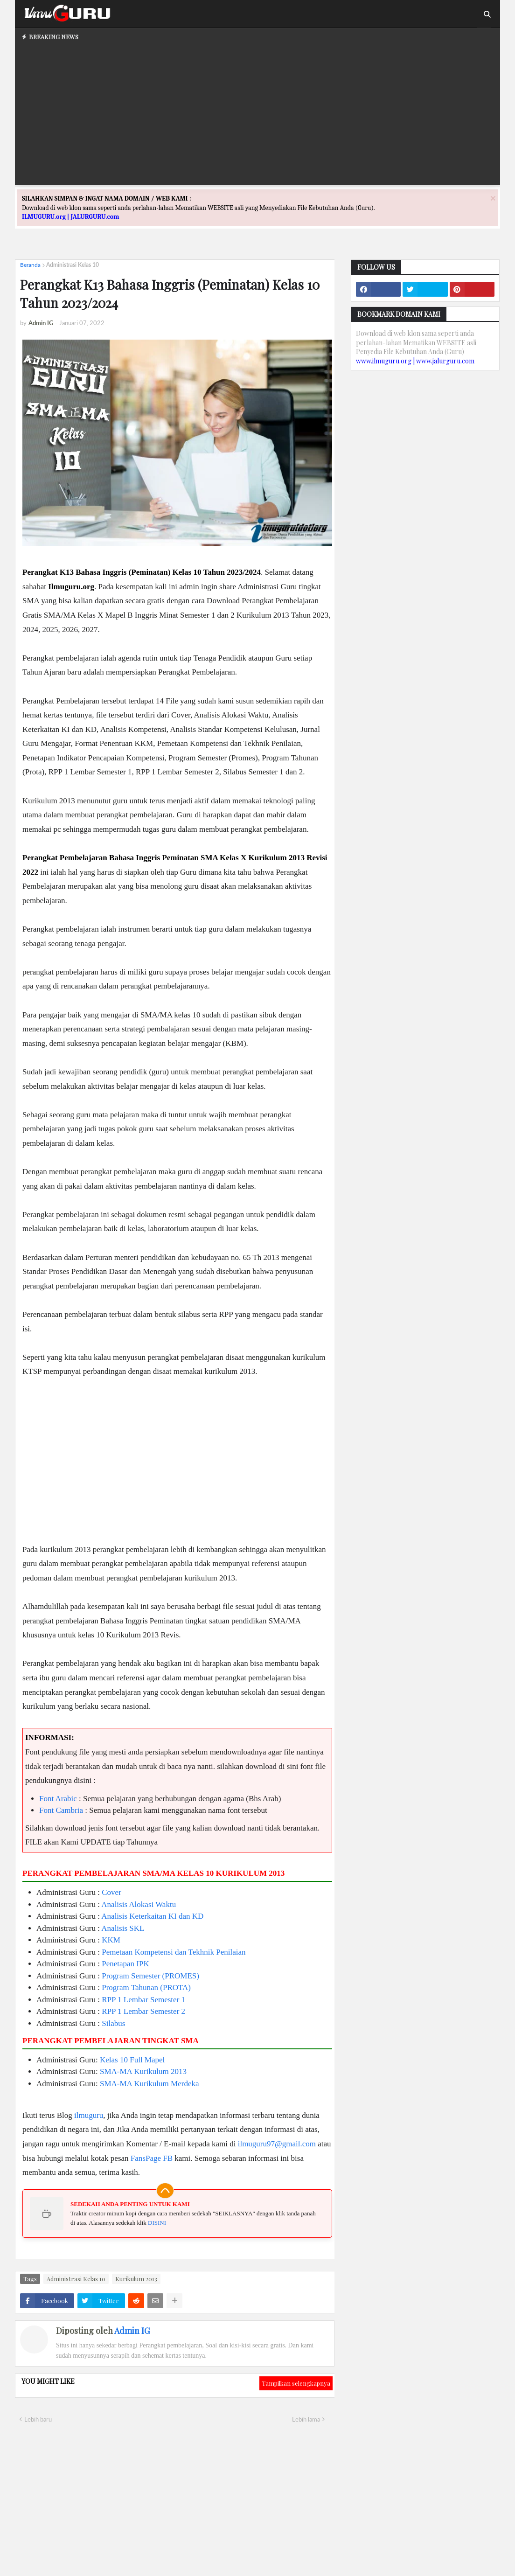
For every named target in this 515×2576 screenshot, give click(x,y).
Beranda (30, 264)
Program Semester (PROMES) (150, 1975)
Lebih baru (38, 2419)
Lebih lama (306, 2419)
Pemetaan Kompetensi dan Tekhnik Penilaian (173, 1952)
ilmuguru (88, 2115)
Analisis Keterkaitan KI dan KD (152, 1916)
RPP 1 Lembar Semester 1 (143, 1999)
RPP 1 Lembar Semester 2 (143, 2011)
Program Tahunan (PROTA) (146, 1987)
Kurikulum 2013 (136, 2279)
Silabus (113, 2023)
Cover (111, 1892)
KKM (111, 1939)
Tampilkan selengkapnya (296, 2383)
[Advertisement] (257, 114)
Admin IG (132, 2330)
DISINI (157, 2222)
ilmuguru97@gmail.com (277, 2143)
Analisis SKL (122, 1928)
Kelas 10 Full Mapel (132, 2059)
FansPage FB (152, 2158)
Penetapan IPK (125, 1963)
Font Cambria (61, 1810)
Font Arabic (58, 1798)
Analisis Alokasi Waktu (138, 1904)
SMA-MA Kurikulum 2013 (143, 2071)
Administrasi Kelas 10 (72, 264)
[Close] (493, 198)
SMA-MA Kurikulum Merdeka (149, 2083)
